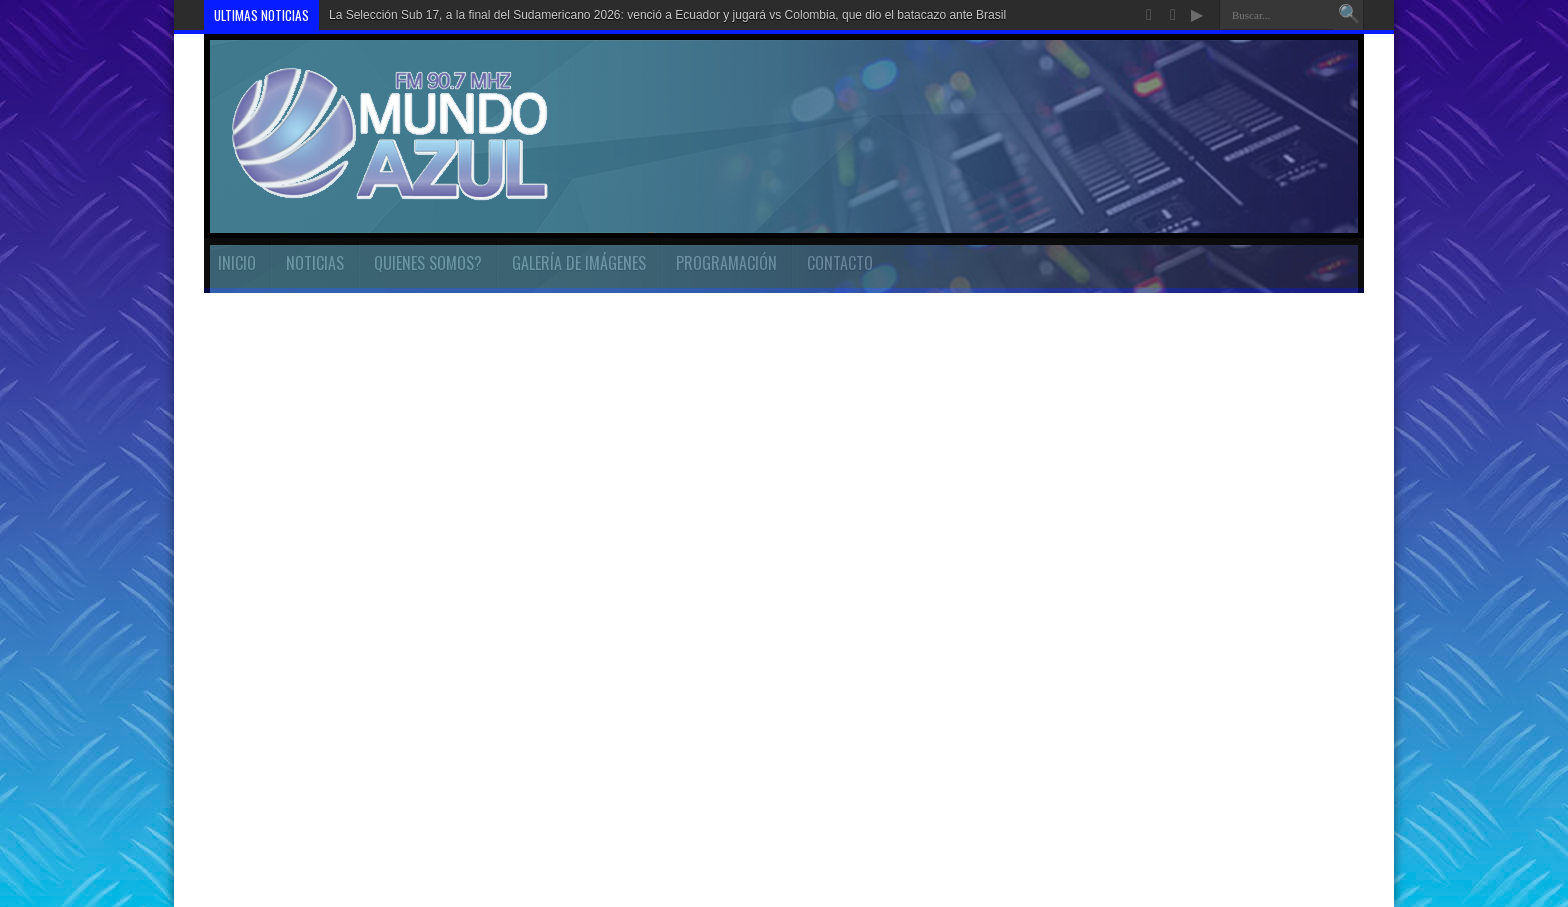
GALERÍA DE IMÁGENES (579, 263)
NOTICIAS (315, 263)
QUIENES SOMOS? (428, 263)
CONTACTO (840, 263)
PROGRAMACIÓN (726, 263)
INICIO (237, 263)
